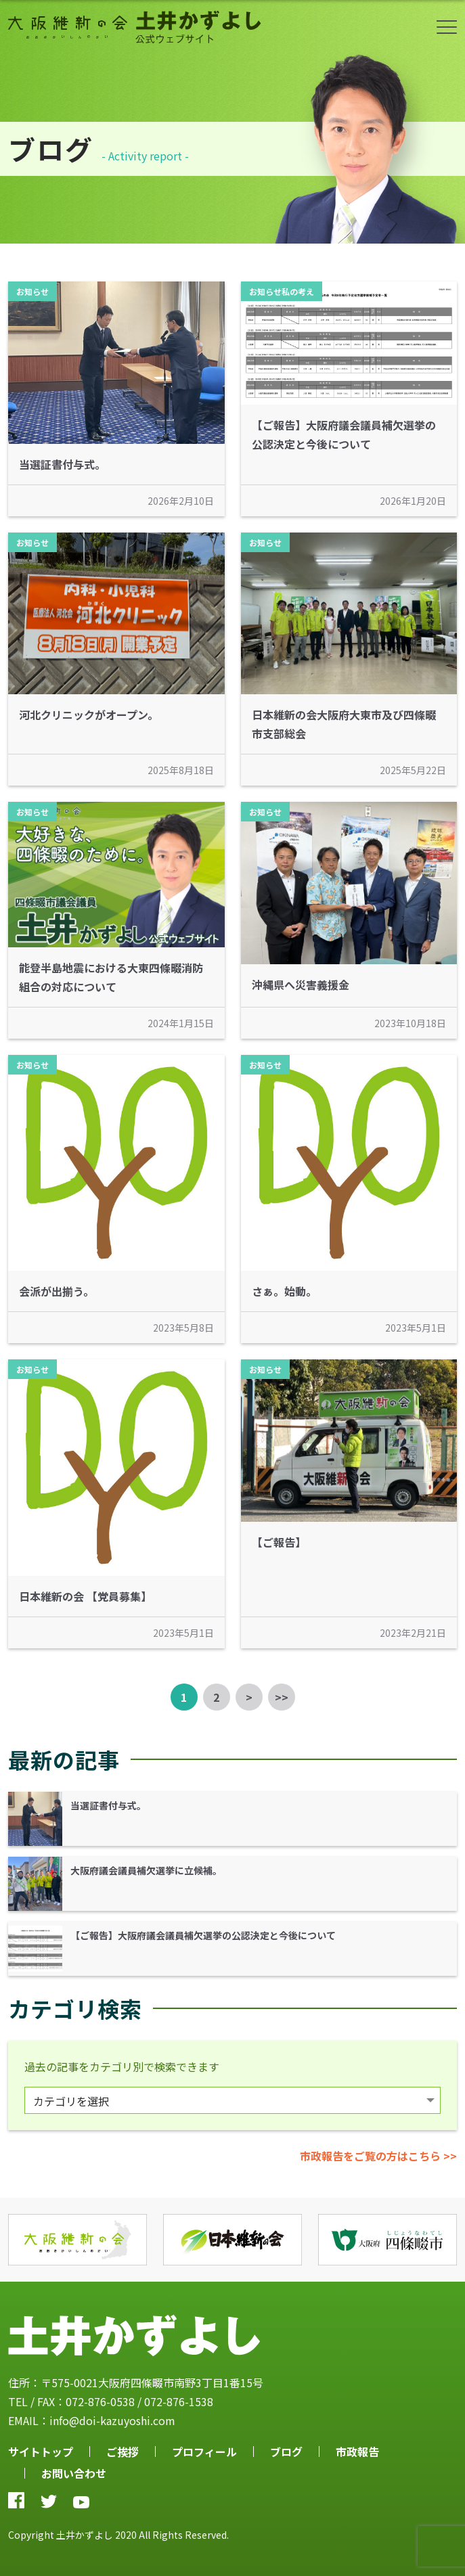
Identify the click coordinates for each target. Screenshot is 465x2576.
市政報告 (357, 2451)
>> (281, 1697)
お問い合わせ (73, 2473)
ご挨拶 (122, 2451)
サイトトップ (40, 2451)
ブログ (286, 2451)
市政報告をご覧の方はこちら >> (378, 2156)
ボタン (447, 27)
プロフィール (204, 2451)
